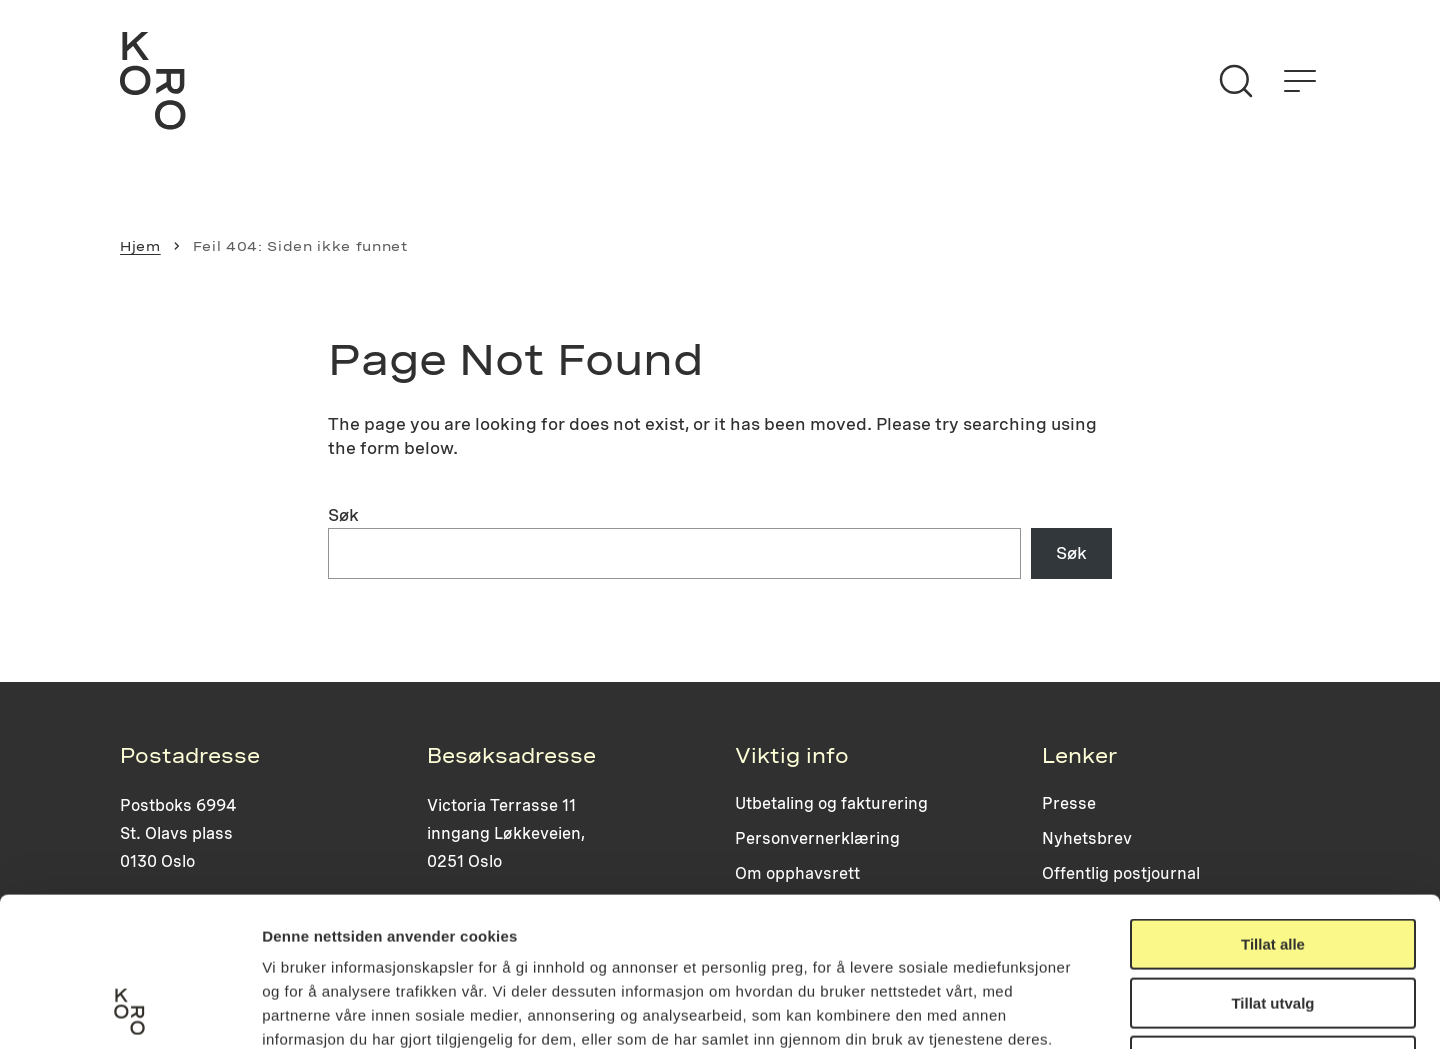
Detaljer (1065, 1009)
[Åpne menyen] (1300, 81)
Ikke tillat (1273, 921)
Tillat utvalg (1272, 863)
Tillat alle (1273, 804)
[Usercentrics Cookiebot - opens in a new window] (129, 1010)
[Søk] (1236, 81)
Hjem (140, 246)
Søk (343, 514)
